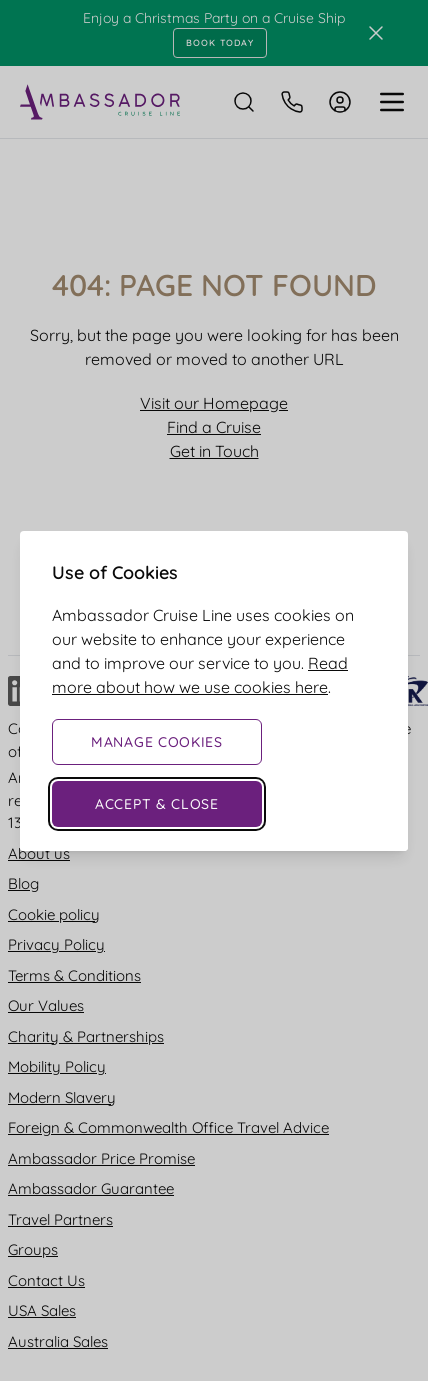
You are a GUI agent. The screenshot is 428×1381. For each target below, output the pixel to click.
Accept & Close (157, 804)
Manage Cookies (157, 742)
